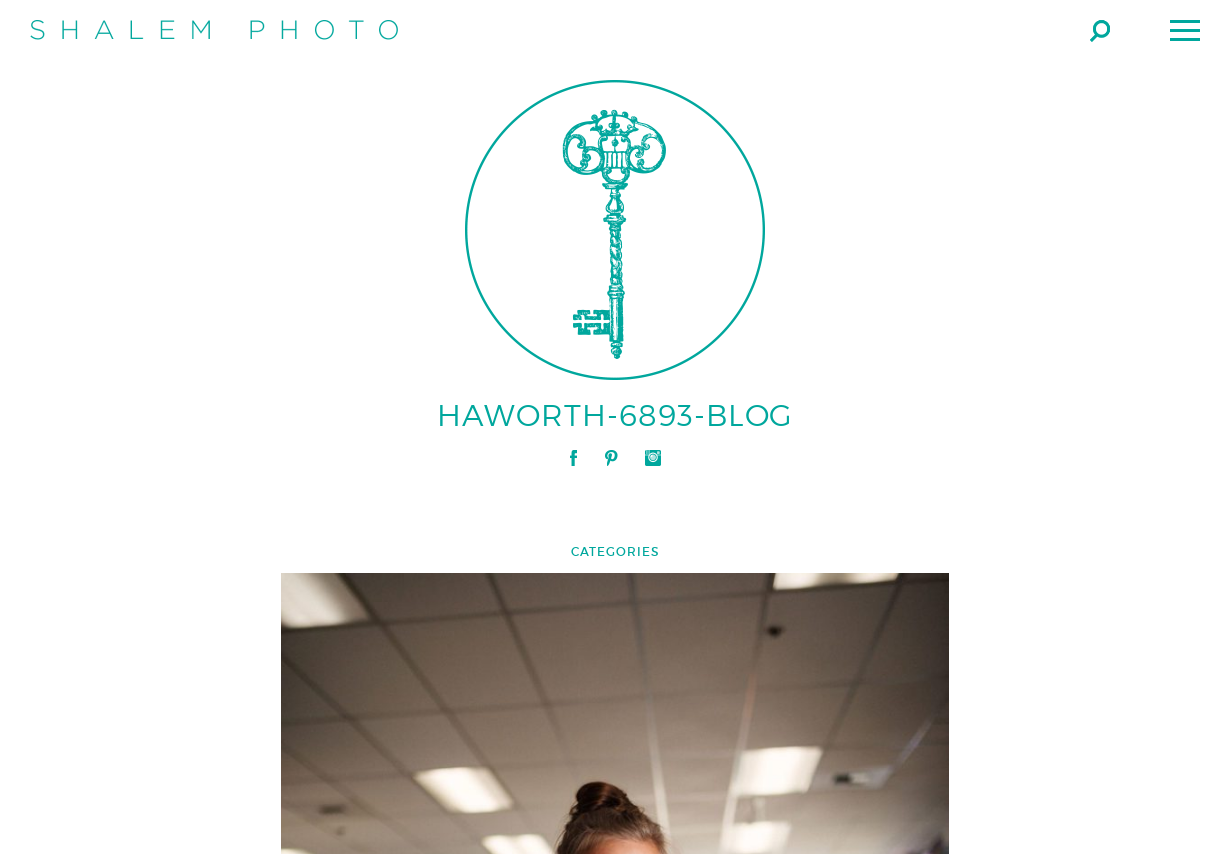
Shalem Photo (214, 30)
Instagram (653, 458)
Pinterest (611, 458)
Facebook (573, 458)
